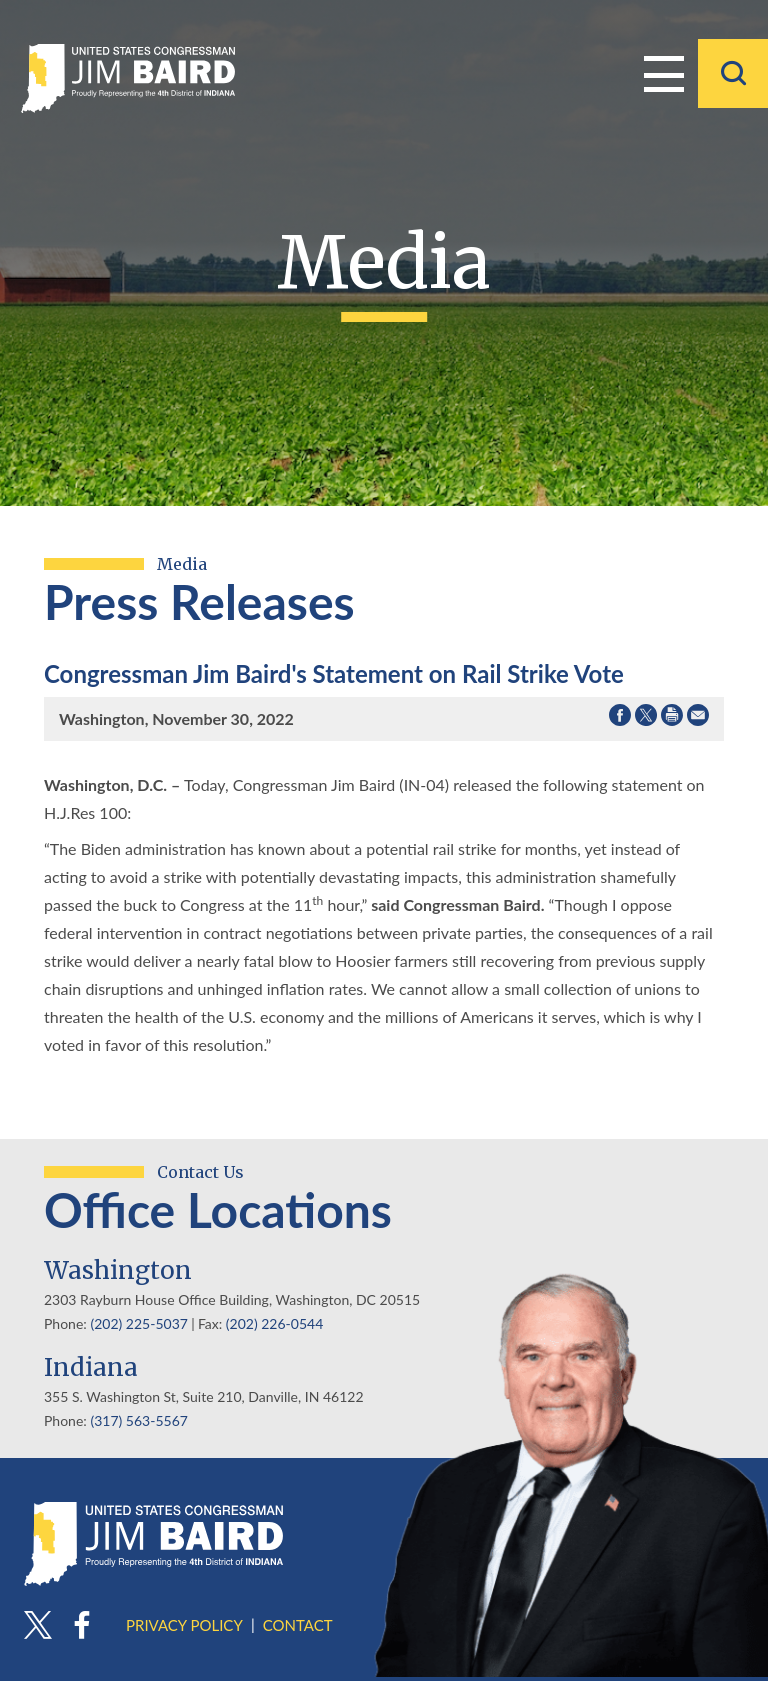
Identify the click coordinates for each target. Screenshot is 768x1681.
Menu (664, 72)
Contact (298, 1625)
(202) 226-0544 (274, 1323)
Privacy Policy (184, 1625)
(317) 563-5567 (138, 1420)
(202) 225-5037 (138, 1323)
